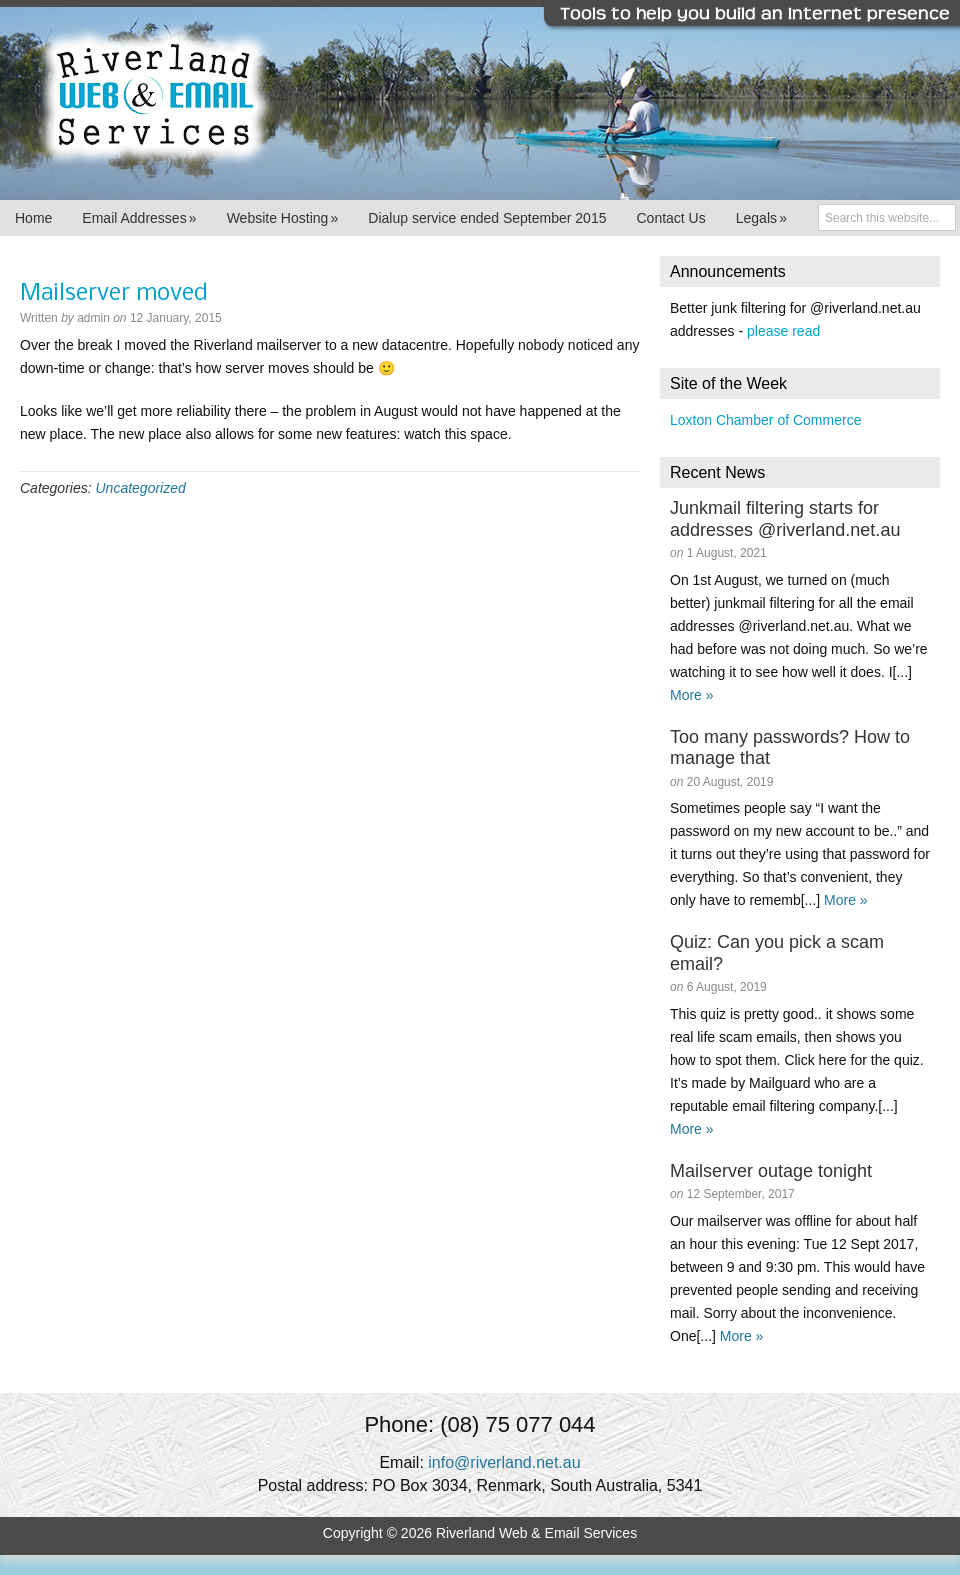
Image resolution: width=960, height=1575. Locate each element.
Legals (761, 218)
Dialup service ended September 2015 (487, 218)
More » (692, 695)
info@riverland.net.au (504, 1462)
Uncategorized (140, 488)
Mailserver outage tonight (771, 1171)
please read (783, 331)
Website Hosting (283, 218)
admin (93, 318)
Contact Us (670, 218)
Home (33, 218)
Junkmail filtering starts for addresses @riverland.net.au (785, 519)
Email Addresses (139, 218)
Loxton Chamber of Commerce (765, 420)
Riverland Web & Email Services (480, 100)
